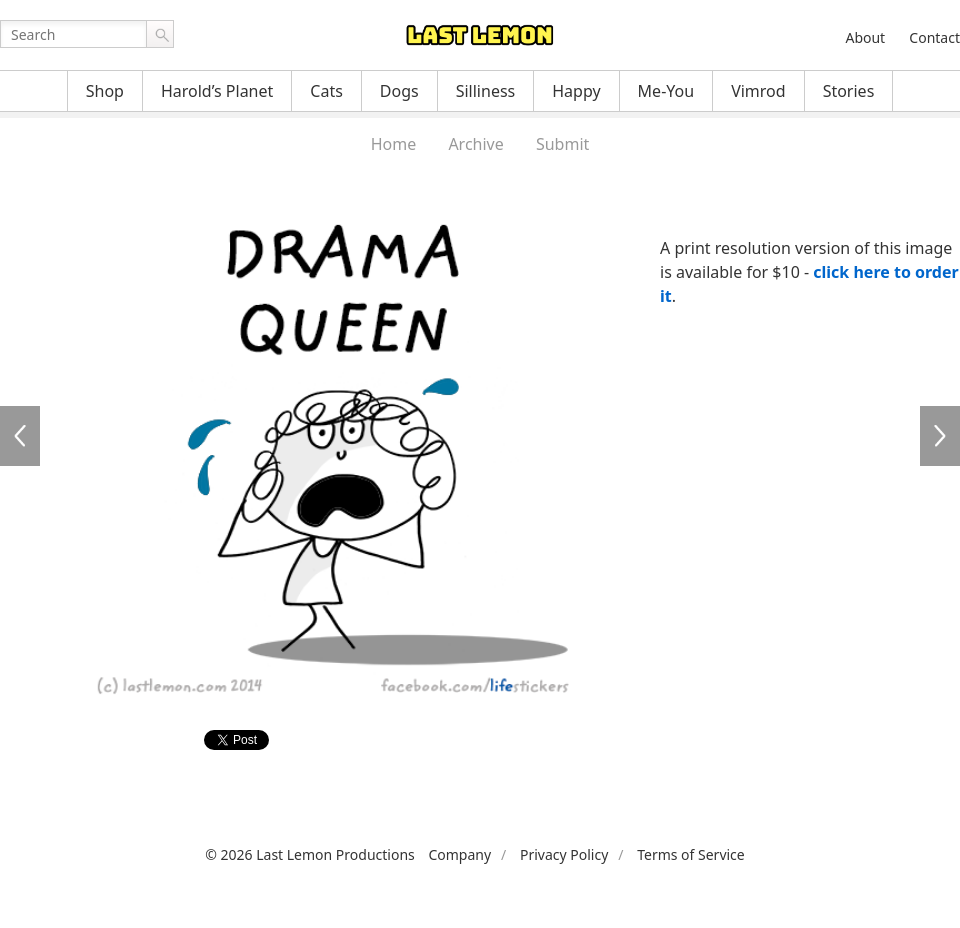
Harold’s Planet (217, 91)
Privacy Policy (564, 854)
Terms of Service (691, 854)
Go (160, 34)
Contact (934, 37)
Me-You (666, 91)
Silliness (486, 91)
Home (394, 144)
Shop (105, 91)
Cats (326, 91)
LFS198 (940, 436)
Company (459, 854)
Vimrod (758, 91)
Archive (475, 144)
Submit (562, 144)
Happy (576, 91)
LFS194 (20, 436)
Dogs (399, 91)
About (865, 37)
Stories (849, 91)
